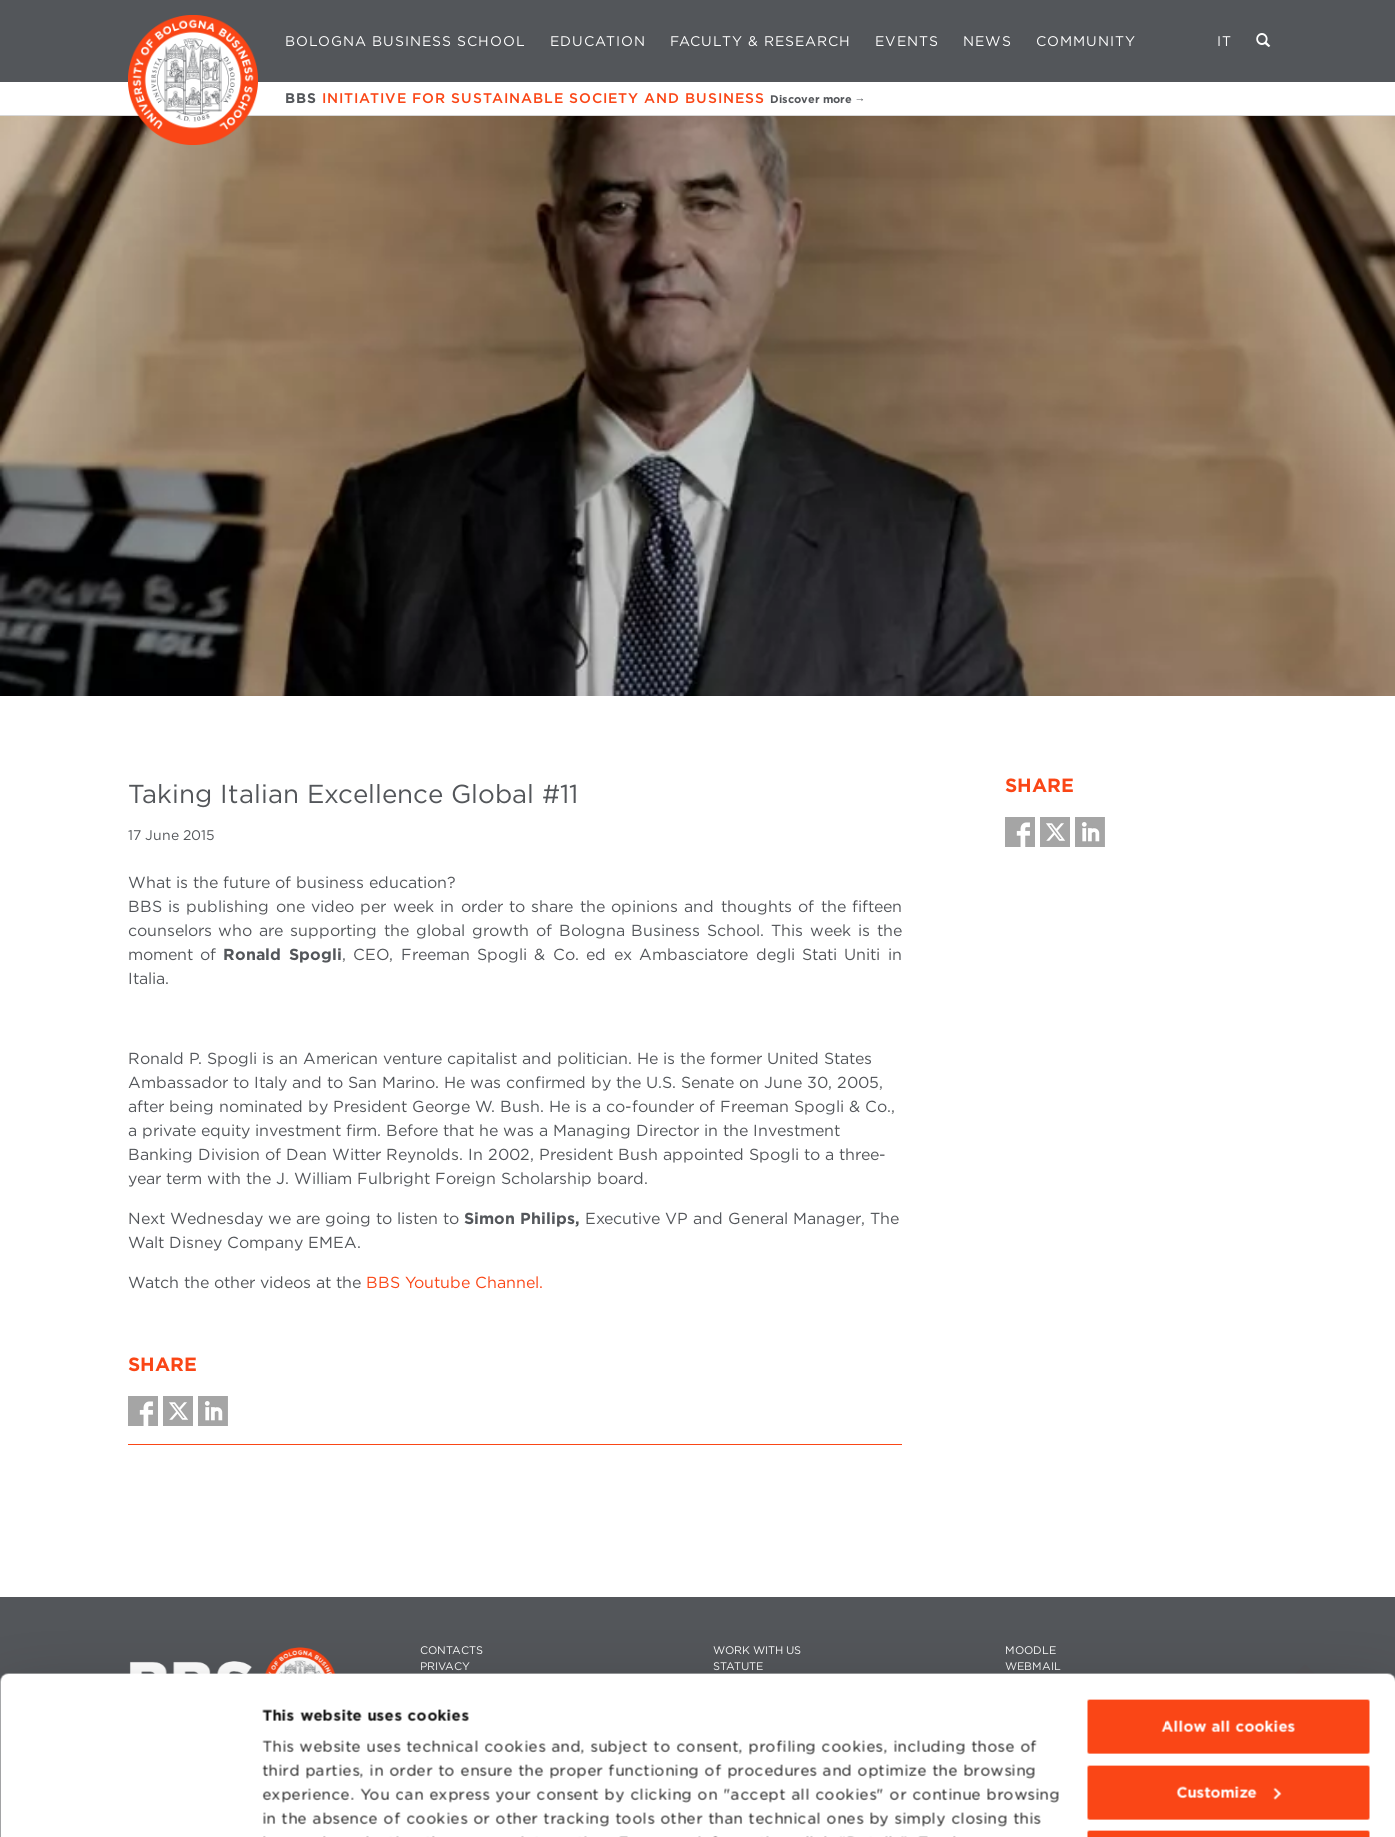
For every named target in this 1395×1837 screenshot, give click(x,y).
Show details (312, 1798)
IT (1224, 41)
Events (907, 41)
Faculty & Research (760, 41)
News (987, 41)
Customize (1229, 1644)
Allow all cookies (1228, 1579)
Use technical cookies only (1228, 1710)
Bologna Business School (405, 41)
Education (598, 41)
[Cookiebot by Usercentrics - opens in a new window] (129, 1798)
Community (1086, 41)
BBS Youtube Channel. (454, 1282)
